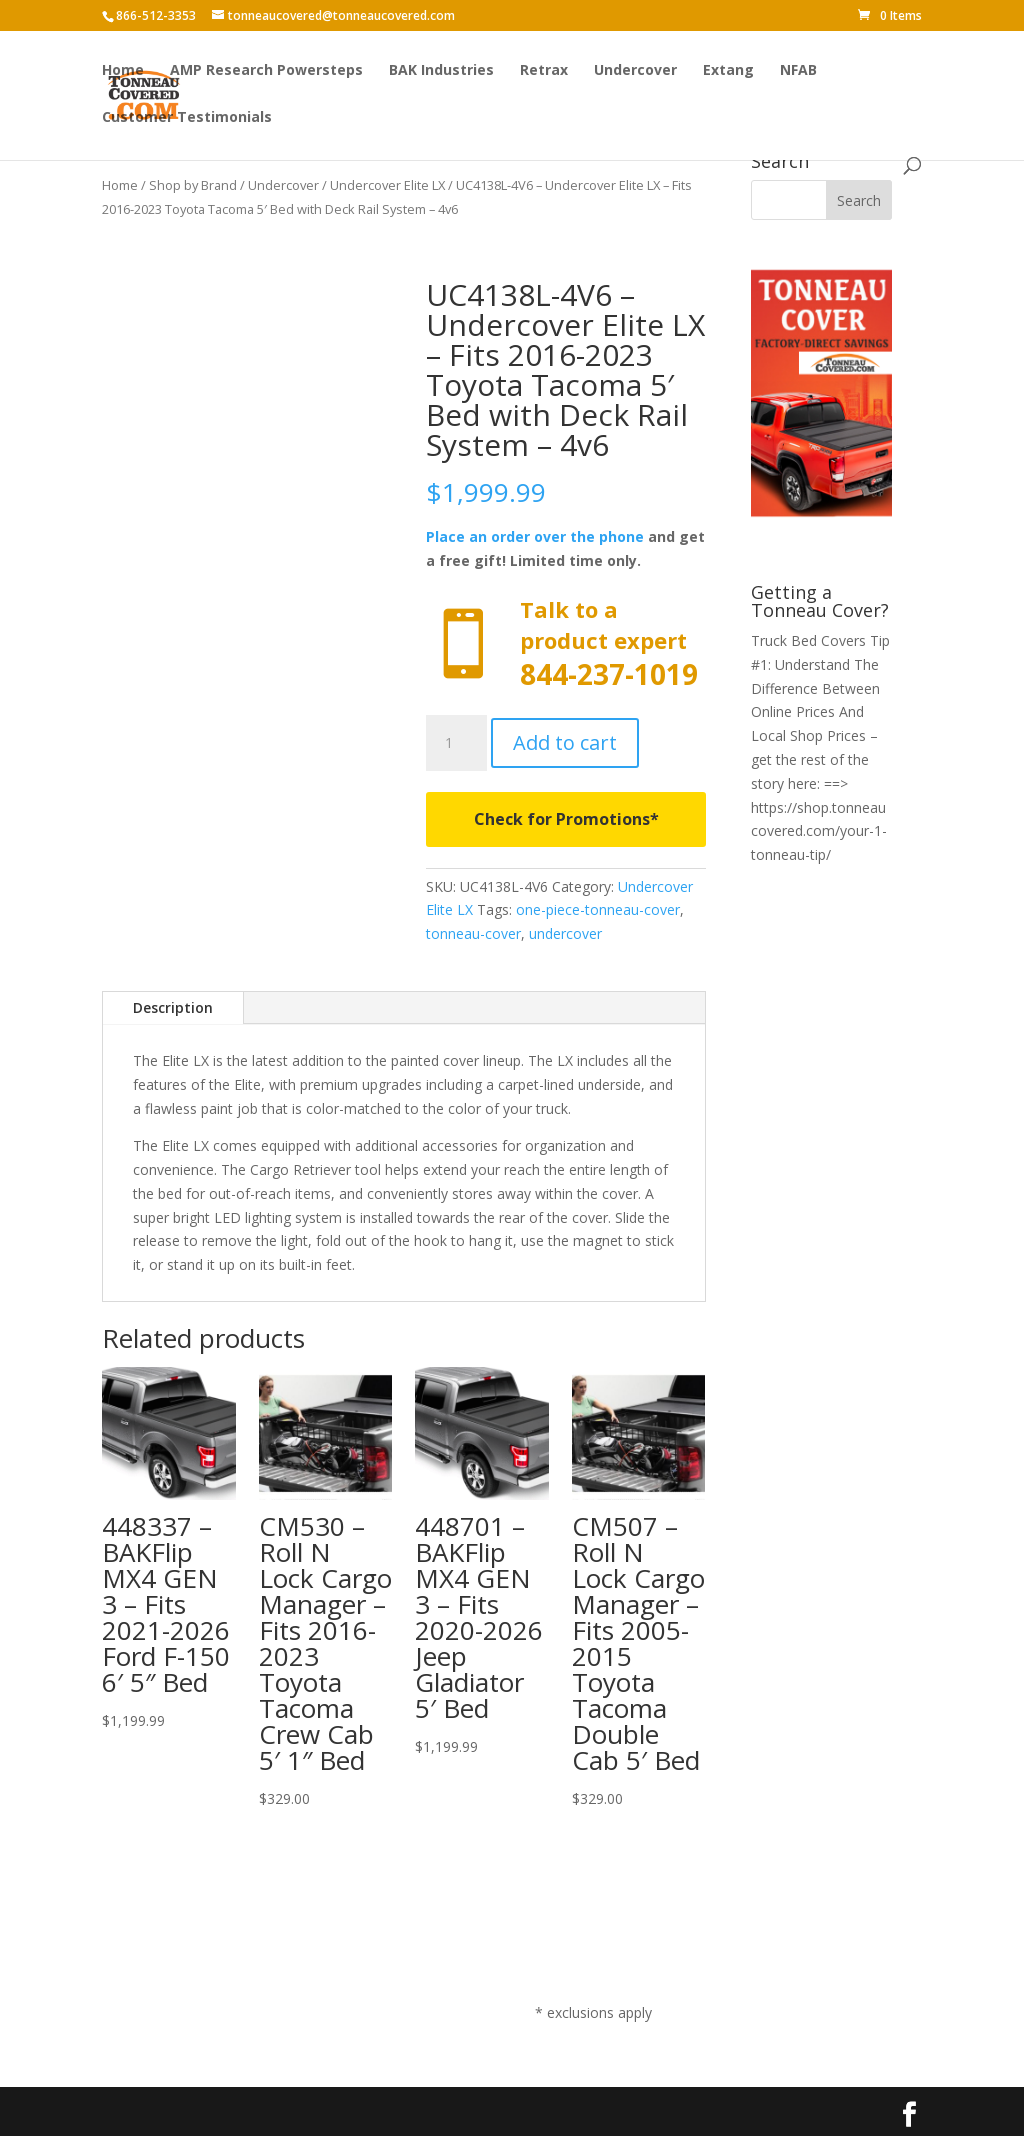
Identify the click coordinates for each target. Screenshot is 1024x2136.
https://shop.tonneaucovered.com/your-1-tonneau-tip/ (819, 831)
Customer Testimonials (187, 118)
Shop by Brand (193, 185)
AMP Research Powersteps (266, 71)
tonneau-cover (473, 933)
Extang (728, 71)
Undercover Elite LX (387, 185)
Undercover (635, 71)
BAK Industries (441, 71)
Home (123, 71)
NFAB (798, 71)
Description (173, 1007)
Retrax (544, 71)
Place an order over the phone (535, 536)
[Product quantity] (456, 743)
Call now (565, 644)
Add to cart (565, 742)
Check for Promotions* (566, 819)
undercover (565, 933)
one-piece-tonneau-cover (598, 909)
